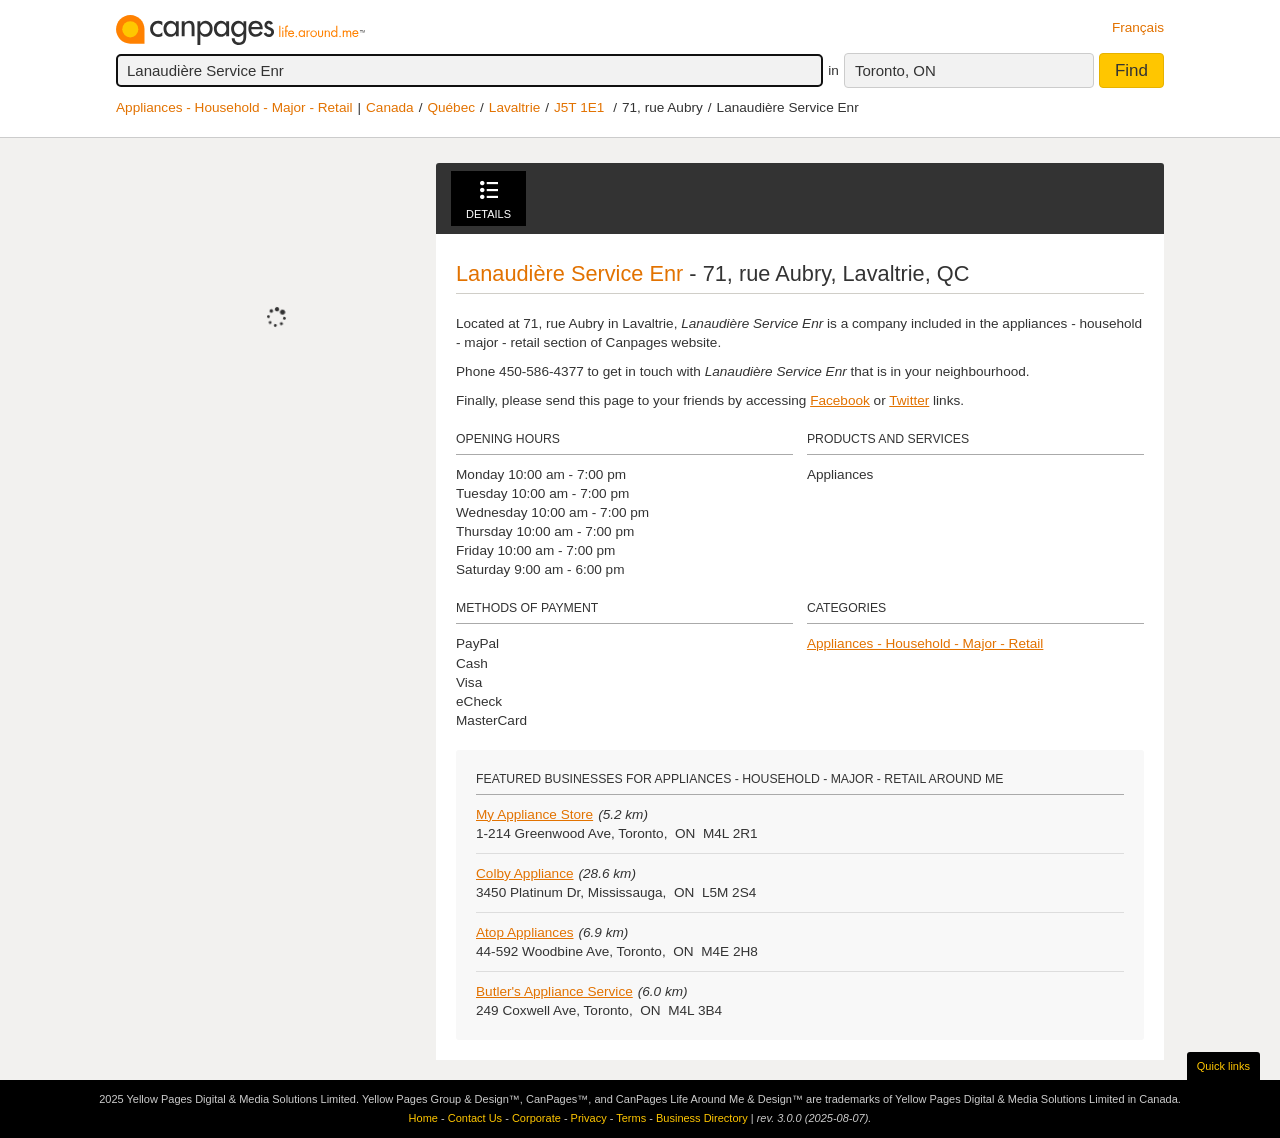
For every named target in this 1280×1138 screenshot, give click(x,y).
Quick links (1223, 1066)
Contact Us (475, 1118)
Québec (451, 107)
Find (1131, 70)
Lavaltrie (514, 107)
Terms (631, 1118)
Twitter (909, 400)
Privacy (589, 1118)
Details (488, 200)
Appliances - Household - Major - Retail (234, 107)
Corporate (536, 1118)
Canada (390, 107)
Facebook (840, 400)
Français (1138, 27)
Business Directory (702, 1118)
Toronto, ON (895, 70)
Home (423, 1118)
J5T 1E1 (579, 107)
